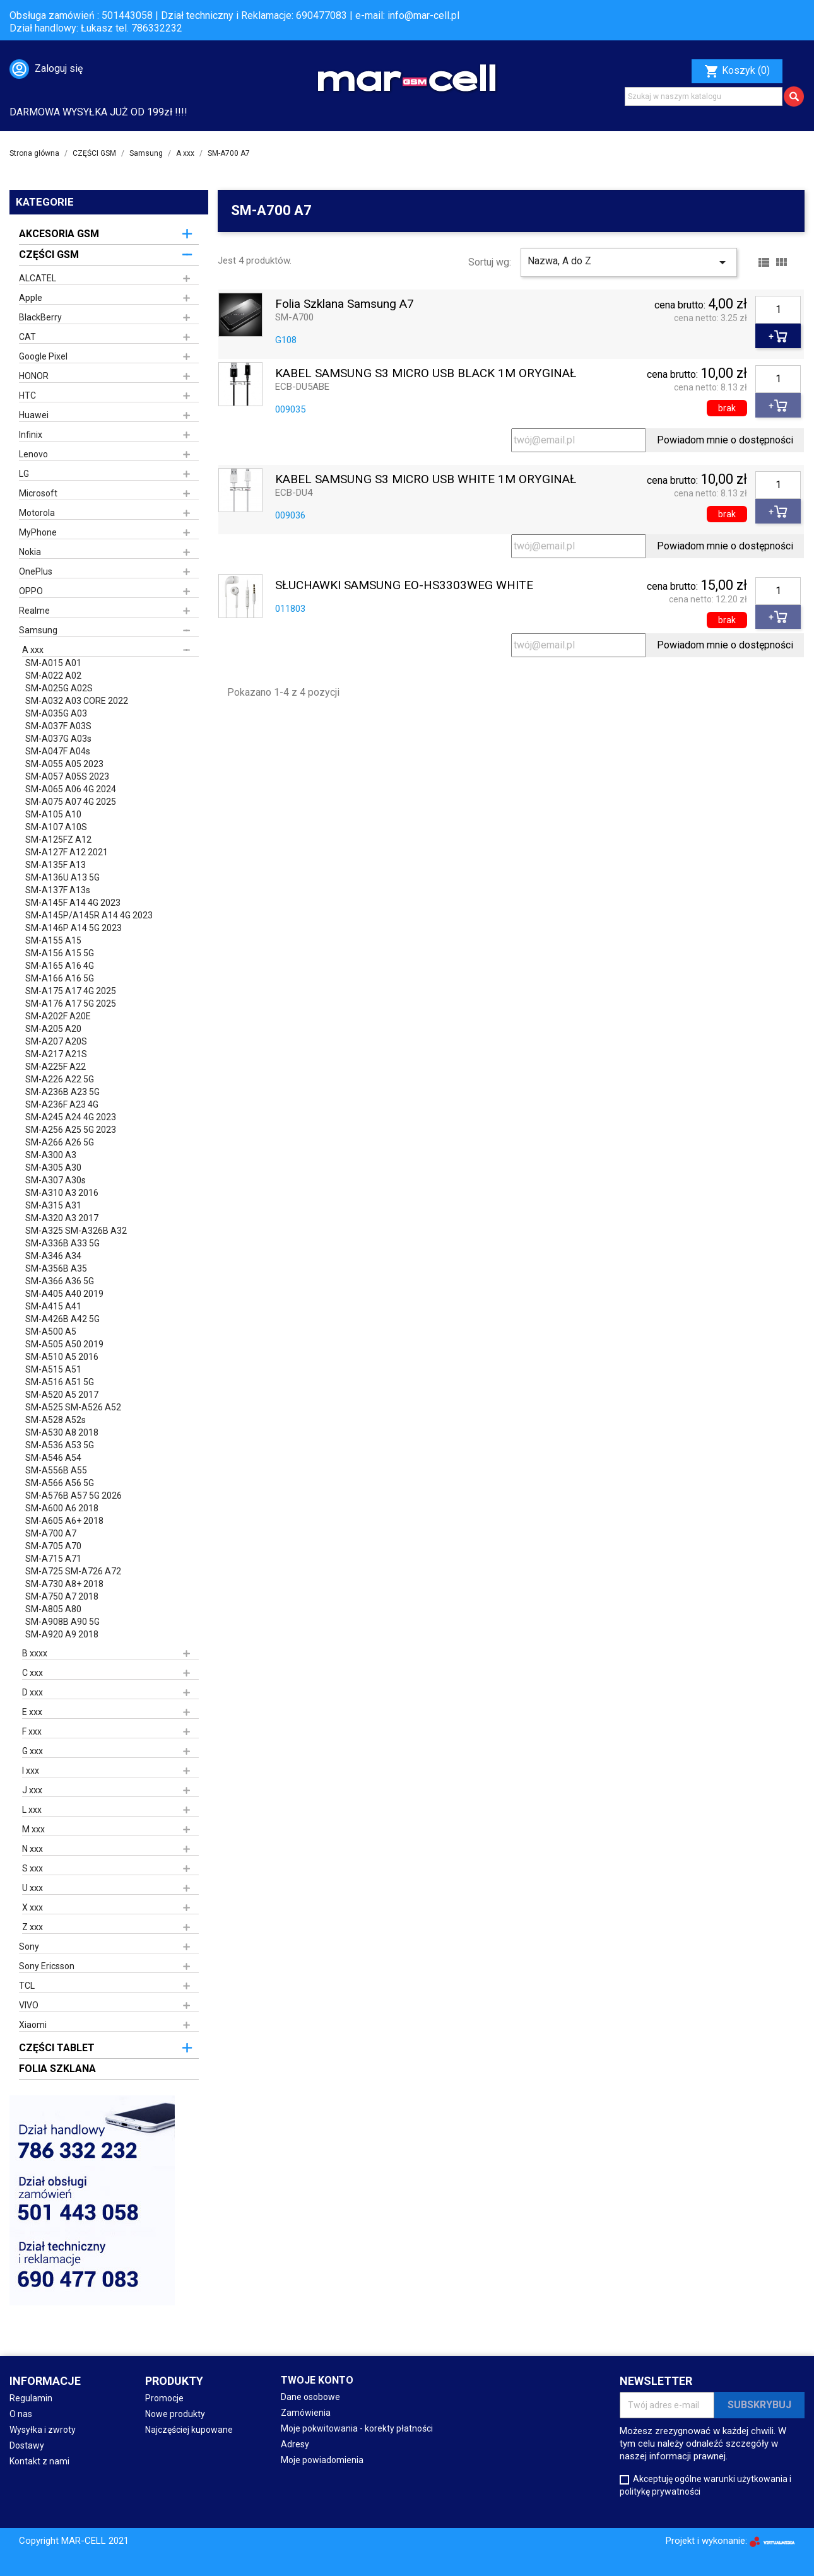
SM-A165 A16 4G (59, 966)
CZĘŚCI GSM (49, 255)
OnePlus (35, 571)
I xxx (30, 1770)
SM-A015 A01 (53, 663)
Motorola (37, 513)
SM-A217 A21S (56, 1054)
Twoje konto (317, 2380)
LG (24, 474)
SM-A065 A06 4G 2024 (70, 789)
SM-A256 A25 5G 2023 (70, 1130)
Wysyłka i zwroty (42, 2430)
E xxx (32, 1712)
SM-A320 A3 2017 (61, 1218)
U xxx (32, 1888)
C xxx (32, 1673)
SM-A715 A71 (53, 1559)
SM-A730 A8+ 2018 (64, 1584)
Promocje (164, 2398)
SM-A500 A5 (50, 1331)
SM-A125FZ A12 (58, 839)
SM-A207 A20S (56, 1041)
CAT (27, 337)
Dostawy (26, 2445)
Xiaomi (33, 2025)
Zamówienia (306, 2413)
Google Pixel (43, 356)
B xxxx (34, 1653)
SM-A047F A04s (57, 751)
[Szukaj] (703, 96)
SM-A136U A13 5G (62, 877)
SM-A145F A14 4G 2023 (73, 903)
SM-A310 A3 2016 (61, 1193)
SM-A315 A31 (53, 1205)
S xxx (32, 1868)
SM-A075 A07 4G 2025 (70, 802)
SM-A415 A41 (53, 1306)
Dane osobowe (310, 2397)
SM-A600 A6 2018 (61, 1508)
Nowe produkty (175, 2414)
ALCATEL (37, 278)
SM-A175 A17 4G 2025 (70, 991)
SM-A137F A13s (57, 890)
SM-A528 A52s (55, 1420)
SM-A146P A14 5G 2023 (73, 928)
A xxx (33, 650)
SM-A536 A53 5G (59, 1445)
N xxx (32, 1849)
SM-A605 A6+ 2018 (64, 1521)
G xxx (32, 1751)
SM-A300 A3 (50, 1155)
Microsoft (38, 493)
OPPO (31, 591)
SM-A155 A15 (53, 940)
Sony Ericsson (46, 1966)
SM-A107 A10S (56, 827)
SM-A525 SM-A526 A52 (73, 1407)
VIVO (28, 2005)
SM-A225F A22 (55, 1067)
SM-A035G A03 (56, 713)
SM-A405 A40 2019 (64, 1294)
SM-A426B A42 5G (62, 1319)
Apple (30, 298)
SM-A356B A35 (56, 1268)
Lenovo (33, 454)
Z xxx (32, 1927)
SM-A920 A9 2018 (61, 1634)
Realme (34, 611)
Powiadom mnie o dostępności (725, 440)
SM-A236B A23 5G (62, 1092)
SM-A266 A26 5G (59, 1142)
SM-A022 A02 (53, 675)
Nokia (30, 552)
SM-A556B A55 (56, 1470)
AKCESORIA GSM (59, 234)
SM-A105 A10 (53, 814)
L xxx (32, 1810)
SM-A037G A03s (58, 739)
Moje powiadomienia (322, 2460)
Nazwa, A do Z (629, 262)
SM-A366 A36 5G (59, 1281)
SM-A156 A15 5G (59, 953)
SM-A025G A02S (59, 688)
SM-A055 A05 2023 (64, 764)
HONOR (34, 376)
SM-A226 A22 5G (59, 1079)
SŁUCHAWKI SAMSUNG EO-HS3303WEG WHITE (404, 585)
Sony (29, 1946)
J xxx (32, 1790)
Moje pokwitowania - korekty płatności (357, 2428)
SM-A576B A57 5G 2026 (73, 1495)
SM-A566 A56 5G (59, 1483)
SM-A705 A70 (53, 1546)
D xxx (32, 1692)
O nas (20, 2414)
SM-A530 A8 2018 (61, 1432)
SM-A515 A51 (53, 1369)
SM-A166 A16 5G (59, 978)
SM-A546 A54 (53, 1458)
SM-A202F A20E (58, 1016)
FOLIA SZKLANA (57, 2069)
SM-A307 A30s (55, 1180)
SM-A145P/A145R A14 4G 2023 (89, 915)
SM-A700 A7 (50, 1533)
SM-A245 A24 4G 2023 (70, 1117)
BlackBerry (40, 317)
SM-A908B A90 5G (62, 1622)
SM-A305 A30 (53, 1167)
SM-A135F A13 (55, 865)
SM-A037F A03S (58, 726)
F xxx (32, 1731)
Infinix (30, 435)
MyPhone (38, 532)
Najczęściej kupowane (189, 2430)
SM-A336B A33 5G (62, 1243)
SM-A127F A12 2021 (66, 852)
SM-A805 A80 (53, 1609)
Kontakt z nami (39, 2461)
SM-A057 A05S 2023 (67, 776)
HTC (27, 395)
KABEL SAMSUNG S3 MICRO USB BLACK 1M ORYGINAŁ (425, 373)
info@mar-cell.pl (423, 15)
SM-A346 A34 (53, 1256)
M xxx (33, 1829)
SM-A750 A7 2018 (61, 1596)
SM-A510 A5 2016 (61, 1357)
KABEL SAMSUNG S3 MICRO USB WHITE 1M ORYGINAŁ (425, 479)
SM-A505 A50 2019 (64, 1344)
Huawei (34, 415)
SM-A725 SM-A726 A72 (73, 1571)
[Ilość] (778, 310)
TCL (27, 1986)
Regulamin (30, 2398)
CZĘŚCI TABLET (57, 2048)
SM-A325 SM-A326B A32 (76, 1231)
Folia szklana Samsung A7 (344, 304)
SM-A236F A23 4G (61, 1104)
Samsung (38, 630)
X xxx (32, 1907)
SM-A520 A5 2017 (61, 1395)
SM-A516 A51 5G (59, 1382)
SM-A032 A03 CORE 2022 (76, 701)
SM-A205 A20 (53, 1029)
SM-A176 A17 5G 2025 (70, 1003)
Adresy (295, 2444)
